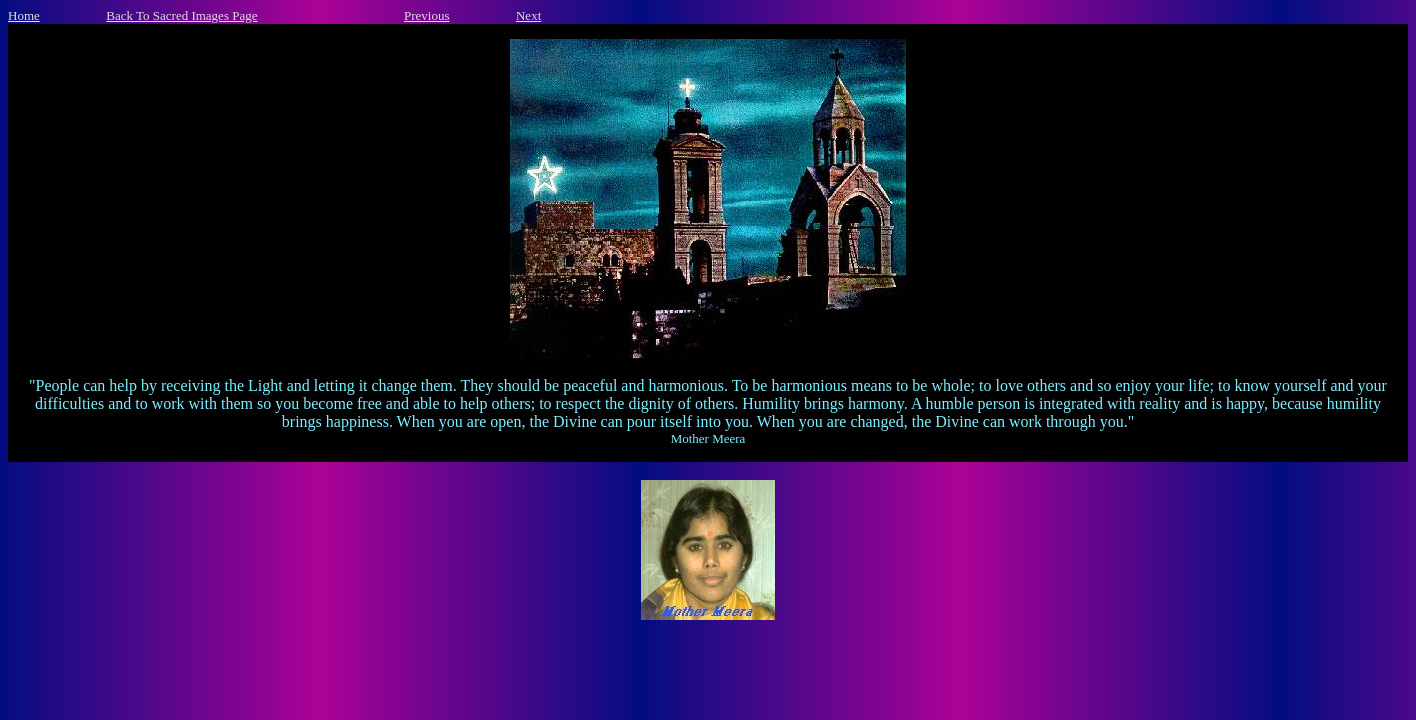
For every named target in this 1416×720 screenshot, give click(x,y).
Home (24, 15)
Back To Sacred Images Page (181, 15)
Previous (427, 15)
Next (528, 15)
